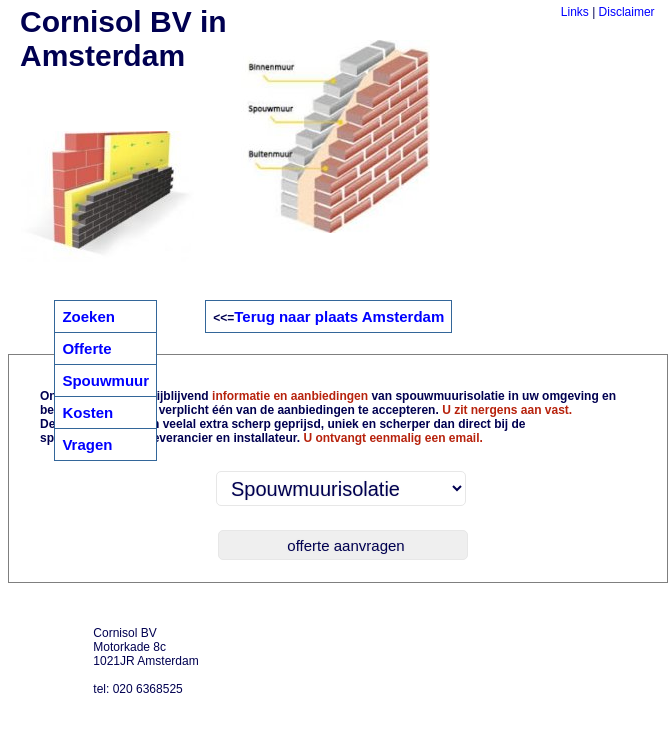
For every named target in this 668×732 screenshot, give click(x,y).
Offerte (86, 348)
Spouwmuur (105, 380)
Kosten (87, 412)
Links (575, 12)
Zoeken (88, 316)
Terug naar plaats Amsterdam (339, 316)
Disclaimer (627, 12)
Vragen (87, 444)
